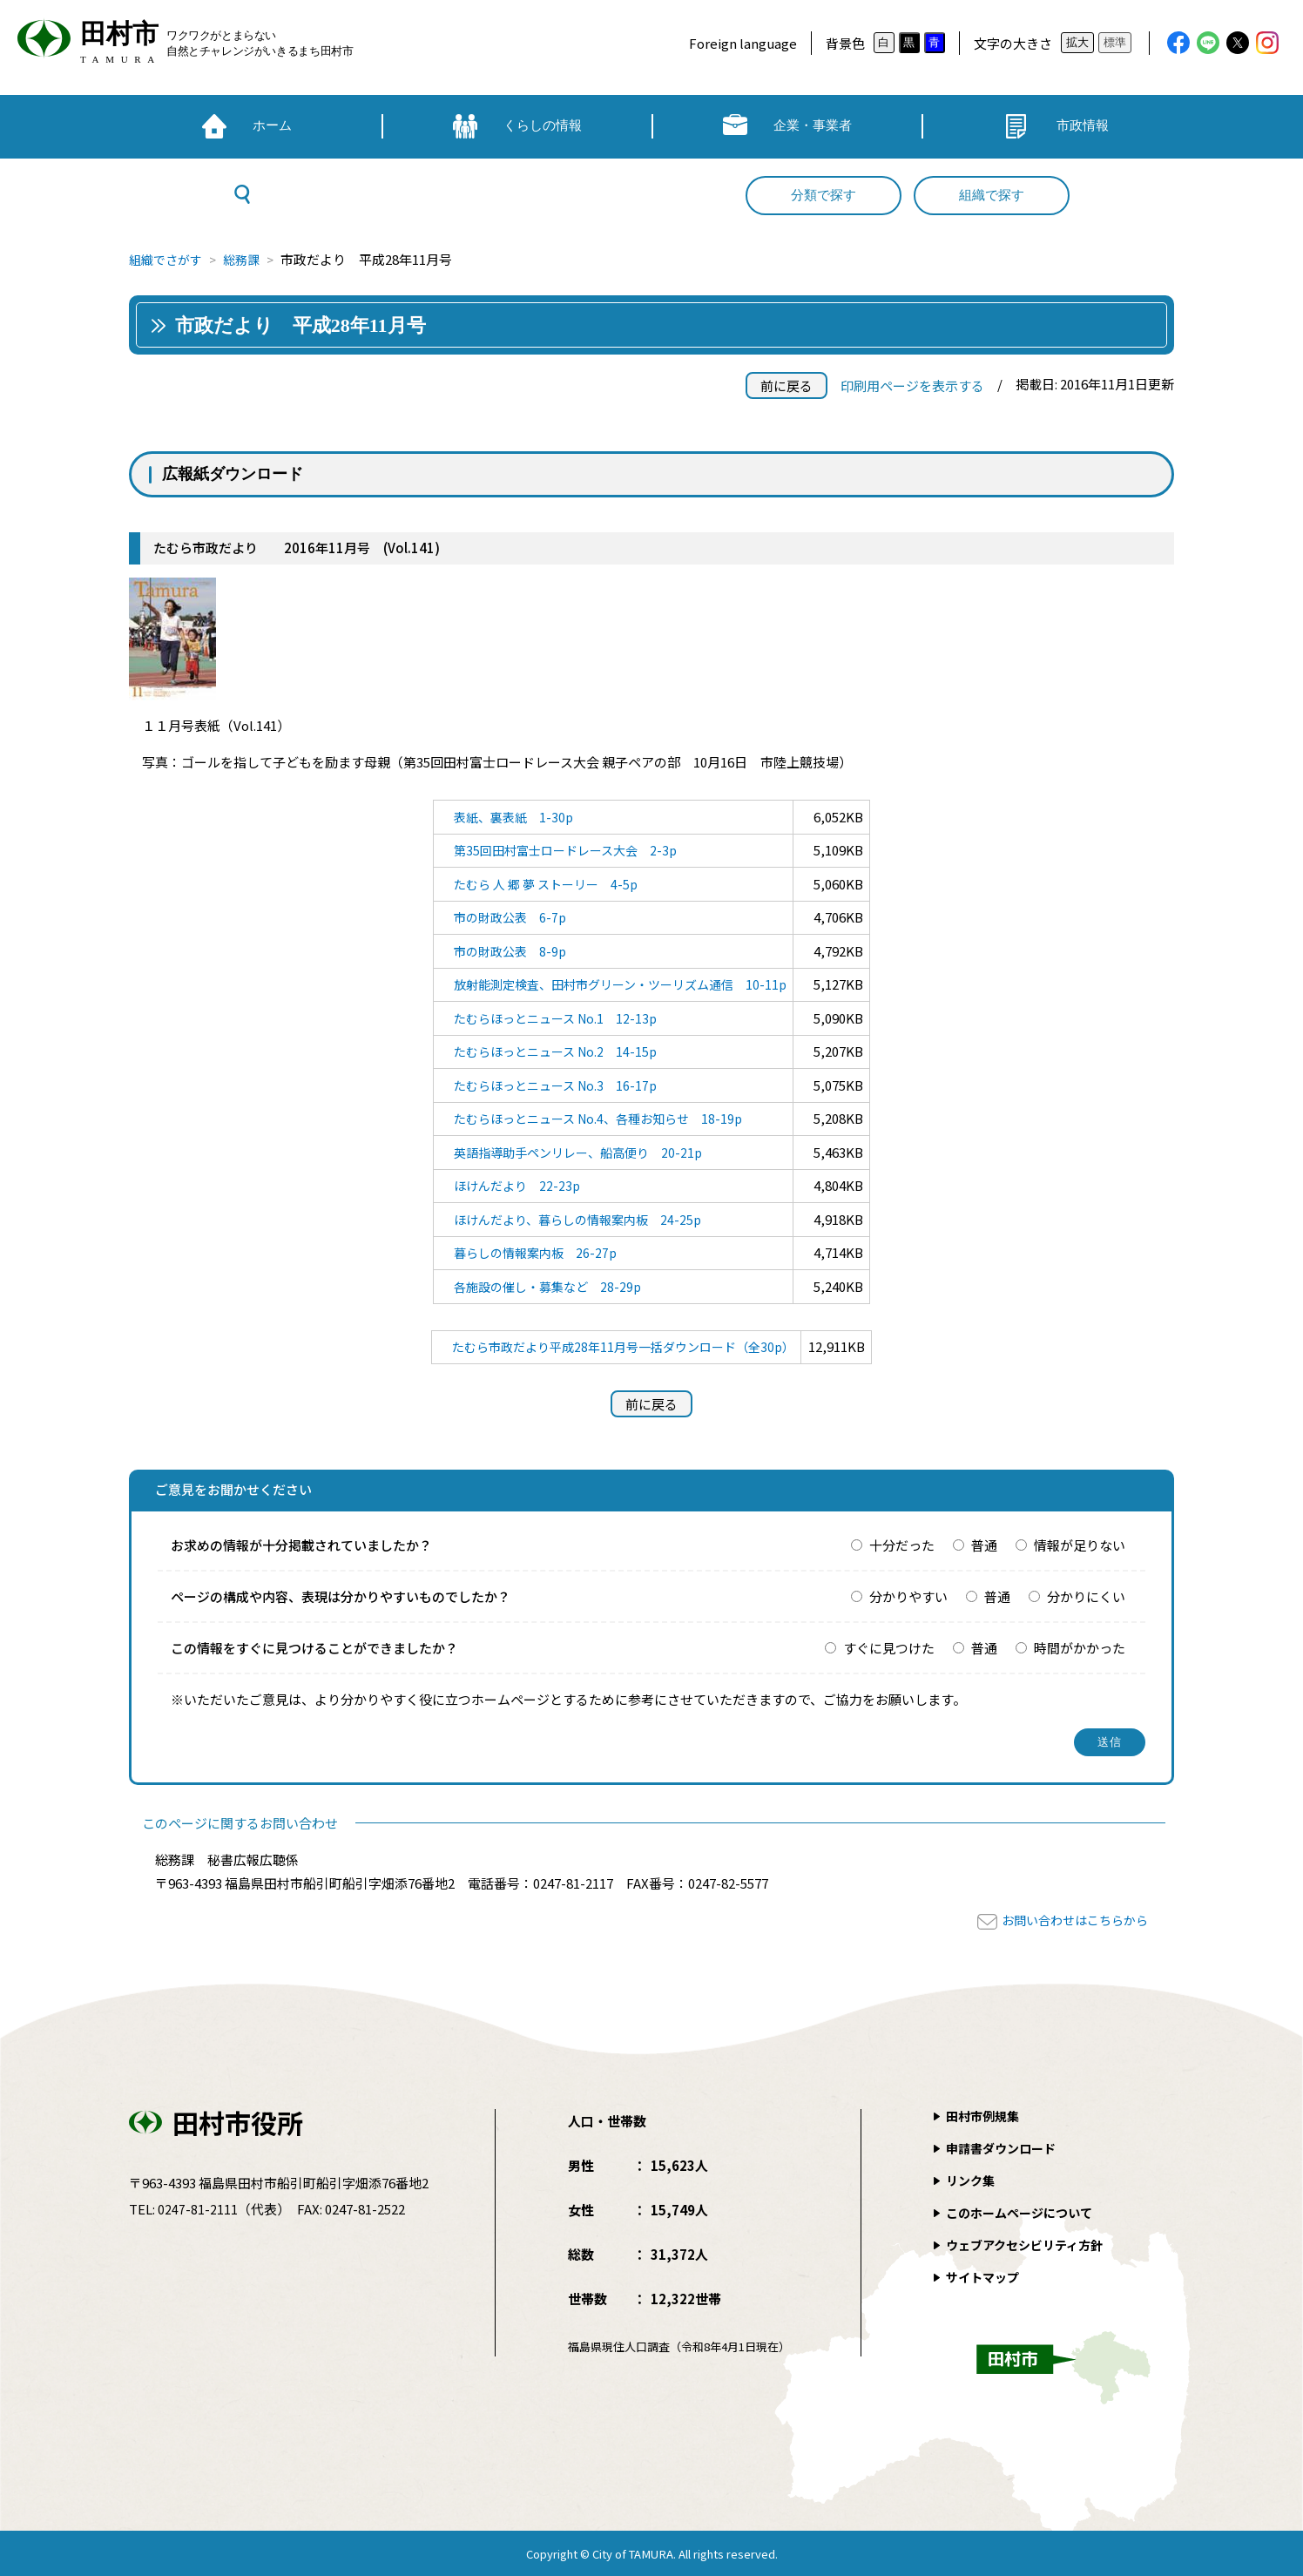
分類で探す (823, 195)
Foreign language (743, 43)
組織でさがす (168, 259)
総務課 (248, 259)
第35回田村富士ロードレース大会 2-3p (560, 850)
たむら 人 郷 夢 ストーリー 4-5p (540, 884)
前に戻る (786, 385)
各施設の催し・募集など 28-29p (541, 1286)
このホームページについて (1024, 2212)
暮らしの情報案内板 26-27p (528, 1252)
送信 (1110, 1741)
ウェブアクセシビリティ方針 (1030, 2244)
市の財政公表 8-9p (502, 951)
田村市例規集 (985, 2115)
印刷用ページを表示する (912, 385)
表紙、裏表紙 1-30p (505, 817)
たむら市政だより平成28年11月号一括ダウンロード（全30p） (623, 1346)
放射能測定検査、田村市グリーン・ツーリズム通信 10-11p (619, 984)
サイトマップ (985, 2277)
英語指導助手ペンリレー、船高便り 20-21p (574, 1152)
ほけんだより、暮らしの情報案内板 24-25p (574, 1219)
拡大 (1077, 42)
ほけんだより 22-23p (509, 1185)
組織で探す (991, 195)
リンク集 (972, 2180)
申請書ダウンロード (1004, 2148)
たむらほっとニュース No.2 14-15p (550, 1051)
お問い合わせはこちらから (1069, 1919)
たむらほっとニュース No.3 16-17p (550, 1085)
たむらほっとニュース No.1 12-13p (550, 1018)
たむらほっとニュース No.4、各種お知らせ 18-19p (595, 1118)
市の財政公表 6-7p (502, 917)
